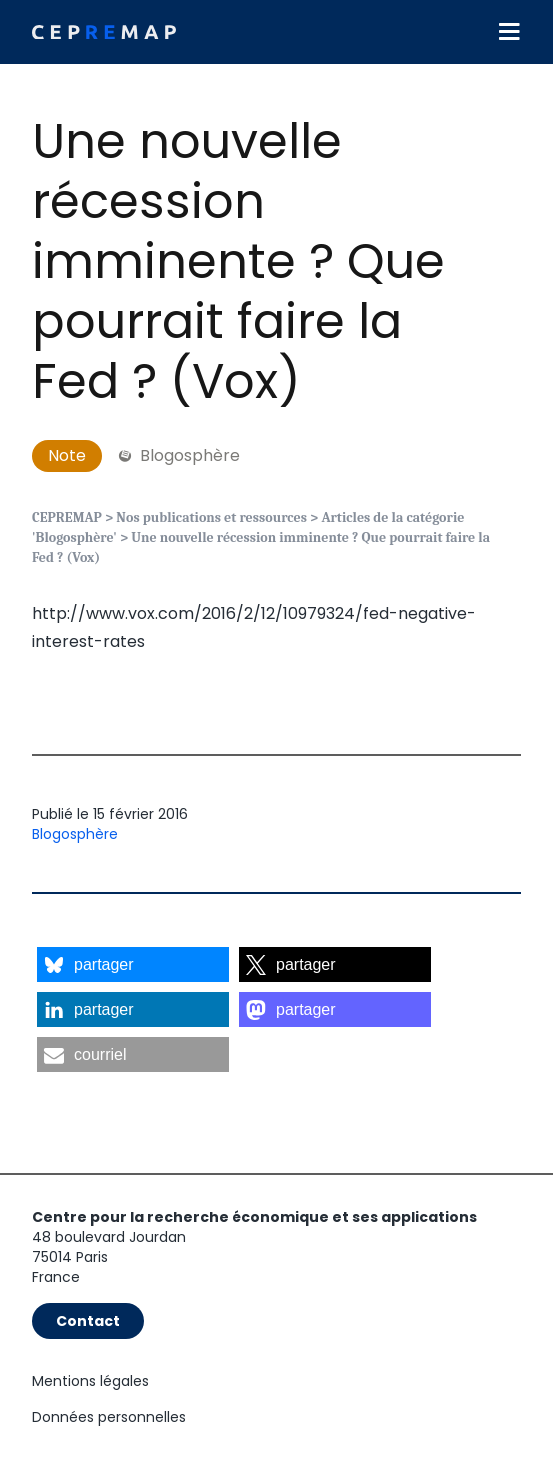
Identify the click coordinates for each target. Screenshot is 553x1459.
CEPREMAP (67, 517)
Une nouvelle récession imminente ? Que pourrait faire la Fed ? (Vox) (238, 261)
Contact (88, 1321)
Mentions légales (90, 1381)
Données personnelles (109, 1417)
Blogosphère (75, 834)
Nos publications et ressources (211, 517)
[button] (133, 964)
